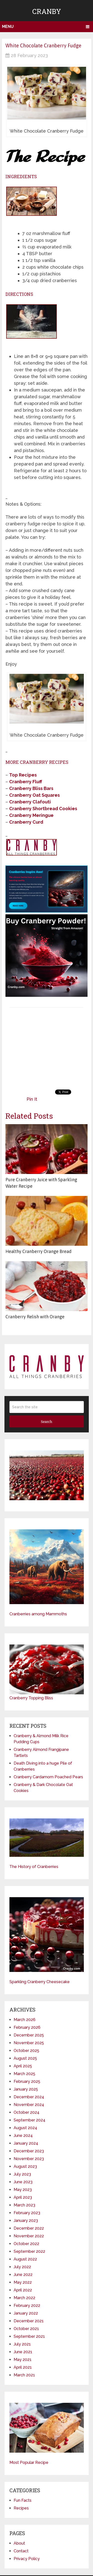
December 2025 (29, 2035)
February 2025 (27, 2081)
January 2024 (26, 2143)
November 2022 (29, 2236)
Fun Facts (22, 2500)
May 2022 (23, 2282)
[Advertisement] (46, 1047)
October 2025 (26, 2050)
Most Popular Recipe (28, 2462)
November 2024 (29, 2104)
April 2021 (23, 2367)
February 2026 (27, 2027)
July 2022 (22, 2266)
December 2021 (29, 2321)
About (19, 2543)
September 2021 (29, 2336)
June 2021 (23, 2351)
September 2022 (29, 2251)
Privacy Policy (27, 2558)
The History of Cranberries (33, 1866)
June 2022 (23, 2274)
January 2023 (26, 2220)
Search (46, 1421)
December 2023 (29, 2151)
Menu (8, 26)
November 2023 (29, 2158)
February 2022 (27, 2305)
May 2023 (23, 2189)
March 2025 (24, 2073)
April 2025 (23, 2066)
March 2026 (24, 2019)
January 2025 (26, 2089)
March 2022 (24, 2297)
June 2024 (23, 2135)
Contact (21, 2551)
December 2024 (29, 2097)
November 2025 (29, 2042)
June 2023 (23, 2182)
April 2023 (23, 2197)
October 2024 (26, 2112)
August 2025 (25, 2058)
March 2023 (24, 2205)
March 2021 (24, 2375)
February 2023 (27, 2212)
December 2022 (29, 2228)
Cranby (46, 11)
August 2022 (25, 2259)
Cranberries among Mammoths (38, 1614)
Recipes (21, 2508)
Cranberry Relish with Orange (34, 1316)
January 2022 (26, 2313)
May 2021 (22, 2359)
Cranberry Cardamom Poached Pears (48, 1777)
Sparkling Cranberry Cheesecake (39, 1981)
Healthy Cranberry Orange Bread (38, 1251)
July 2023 (22, 2174)
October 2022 (26, 2243)
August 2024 (25, 2127)
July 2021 (22, 2344)
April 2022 (23, 2290)
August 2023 (25, 2166)
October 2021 (26, 2328)
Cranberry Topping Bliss (46, 1695)
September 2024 (29, 2120)
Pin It (32, 1099)
